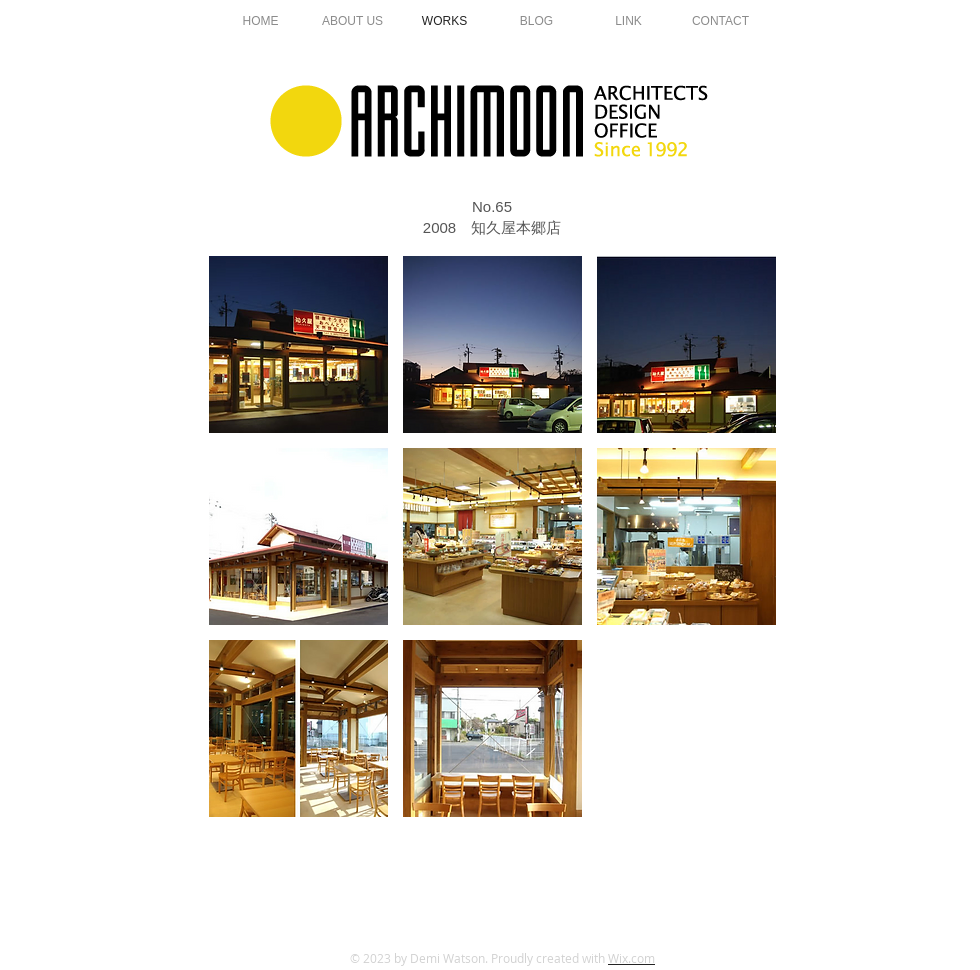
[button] (298, 344)
